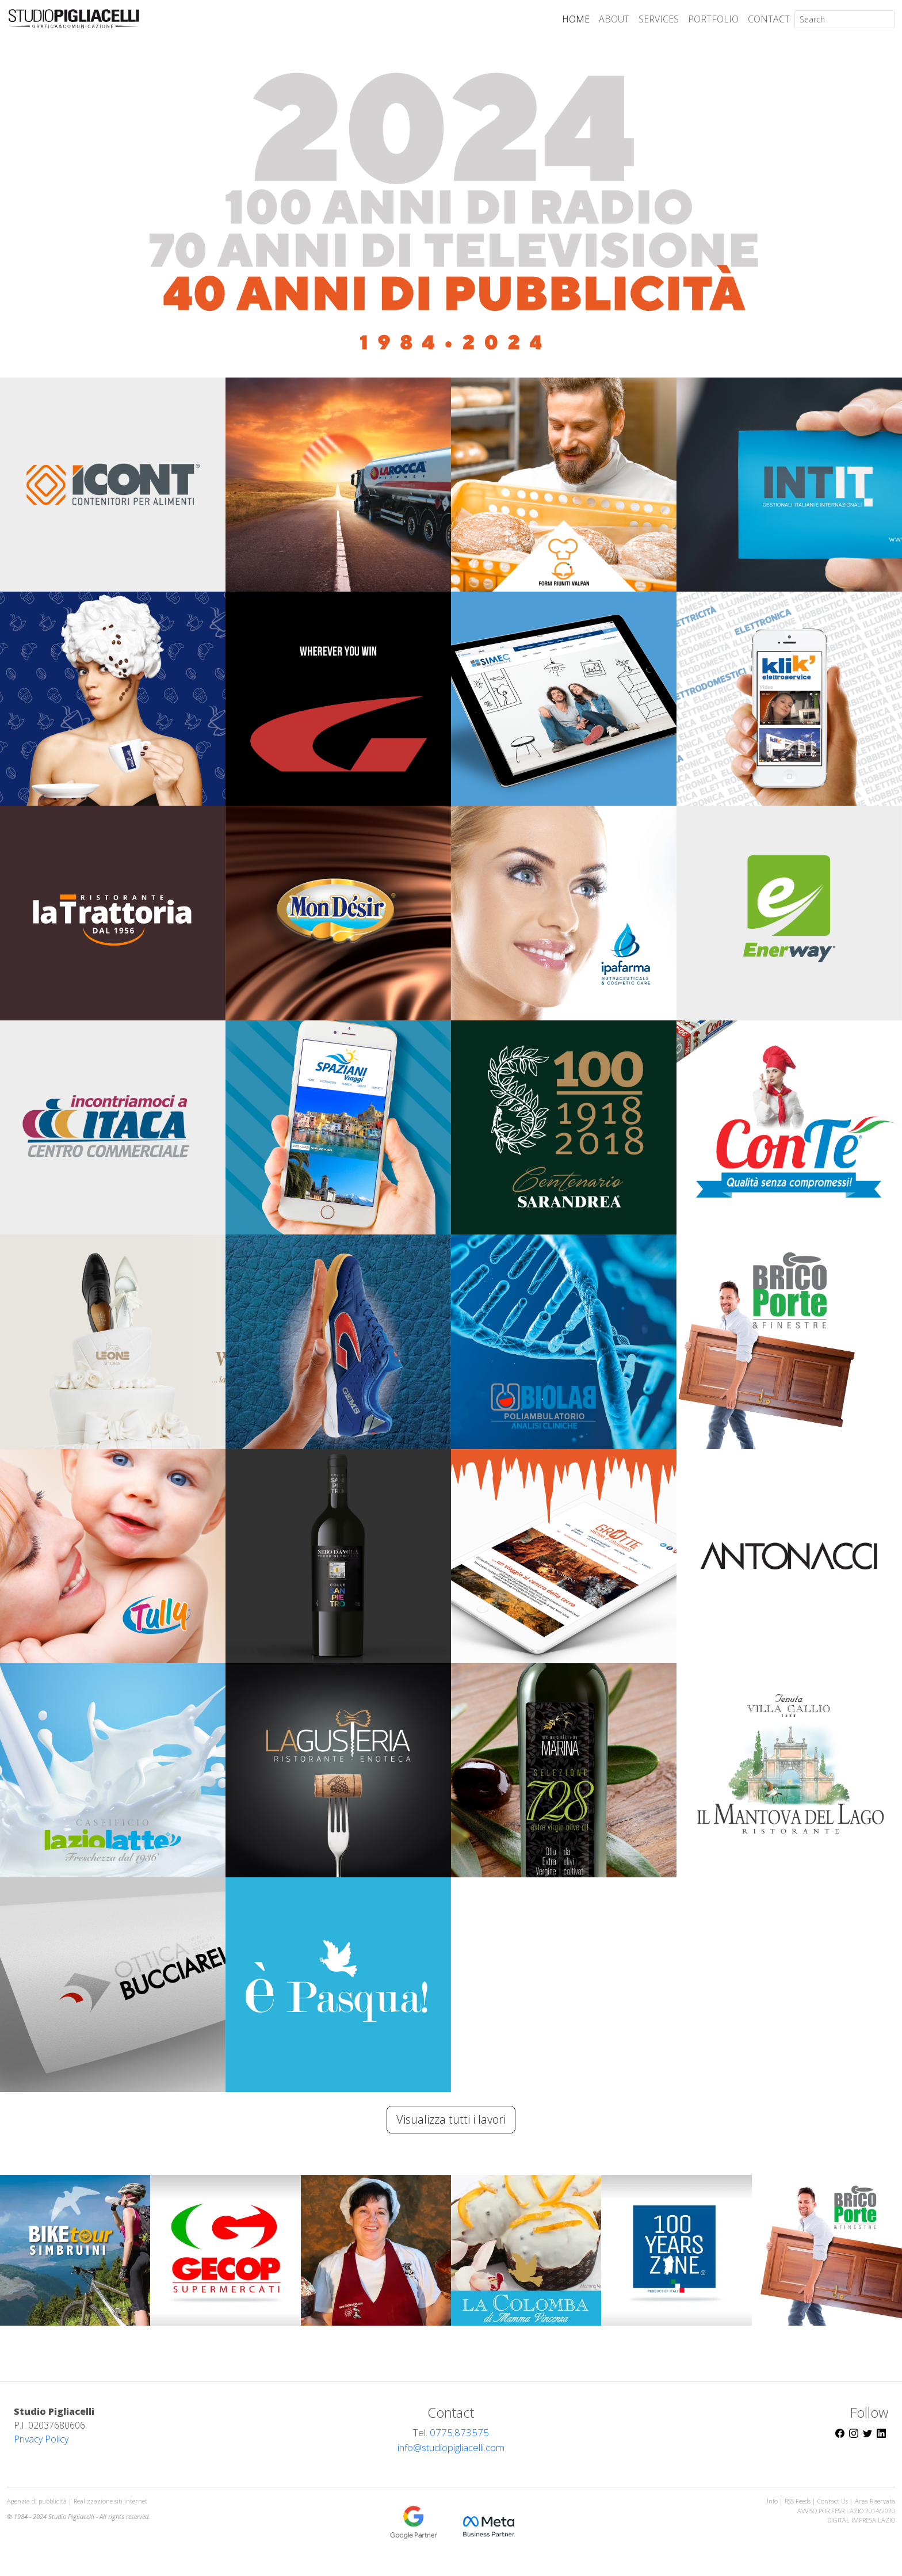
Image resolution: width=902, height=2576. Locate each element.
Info (772, 2501)
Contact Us (832, 2501)
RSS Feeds (798, 2501)
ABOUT (614, 19)
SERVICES (659, 19)
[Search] (844, 19)
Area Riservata (875, 2501)
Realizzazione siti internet (110, 2501)
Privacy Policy (41, 2439)
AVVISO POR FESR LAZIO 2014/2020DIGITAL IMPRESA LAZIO (846, 2515)
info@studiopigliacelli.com (451, 2447)
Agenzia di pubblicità (37, 2501)
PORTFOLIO (713, 19)
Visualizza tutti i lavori (451, 2119)
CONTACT (769, 19)
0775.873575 (459, 2432)
